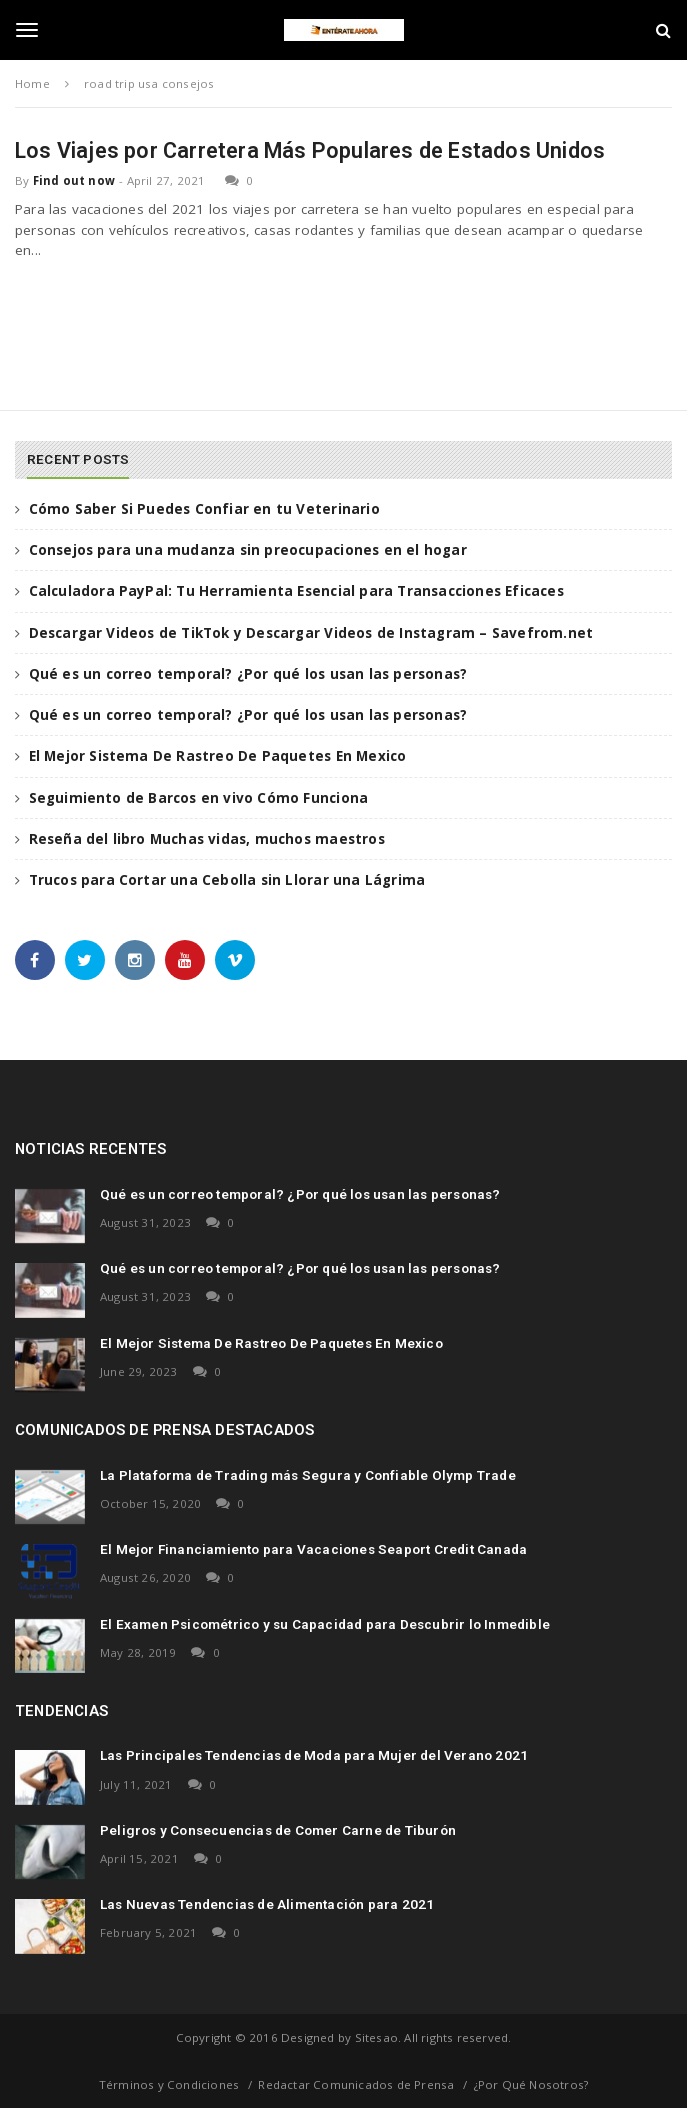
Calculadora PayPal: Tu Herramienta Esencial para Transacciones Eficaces (296, 591)
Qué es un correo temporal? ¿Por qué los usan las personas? (248, 674)
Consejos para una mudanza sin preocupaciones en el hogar (248, 550)
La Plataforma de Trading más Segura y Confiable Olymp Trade (308, 1475)
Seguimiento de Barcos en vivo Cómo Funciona (199, 798)
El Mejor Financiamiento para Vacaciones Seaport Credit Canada (313, 1549)
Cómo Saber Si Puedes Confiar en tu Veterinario (204, 509)
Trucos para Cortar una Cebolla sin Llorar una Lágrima (227, 880)
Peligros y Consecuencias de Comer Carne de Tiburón (278, 1830)
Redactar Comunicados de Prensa (356, 2084)
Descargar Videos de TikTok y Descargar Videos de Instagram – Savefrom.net (311, 633)
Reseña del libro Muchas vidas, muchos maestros (207, 839)
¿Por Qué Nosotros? (531, 2084)
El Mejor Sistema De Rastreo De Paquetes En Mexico (218, 756)
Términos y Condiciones (169, 2084)
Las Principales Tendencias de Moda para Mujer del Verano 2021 (314, 1755)
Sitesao (376, 2037)
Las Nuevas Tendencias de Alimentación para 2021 (267, 1904)
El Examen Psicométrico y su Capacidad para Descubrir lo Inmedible (325, 1624)
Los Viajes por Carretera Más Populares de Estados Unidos (310, 150)
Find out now (74, 180)
